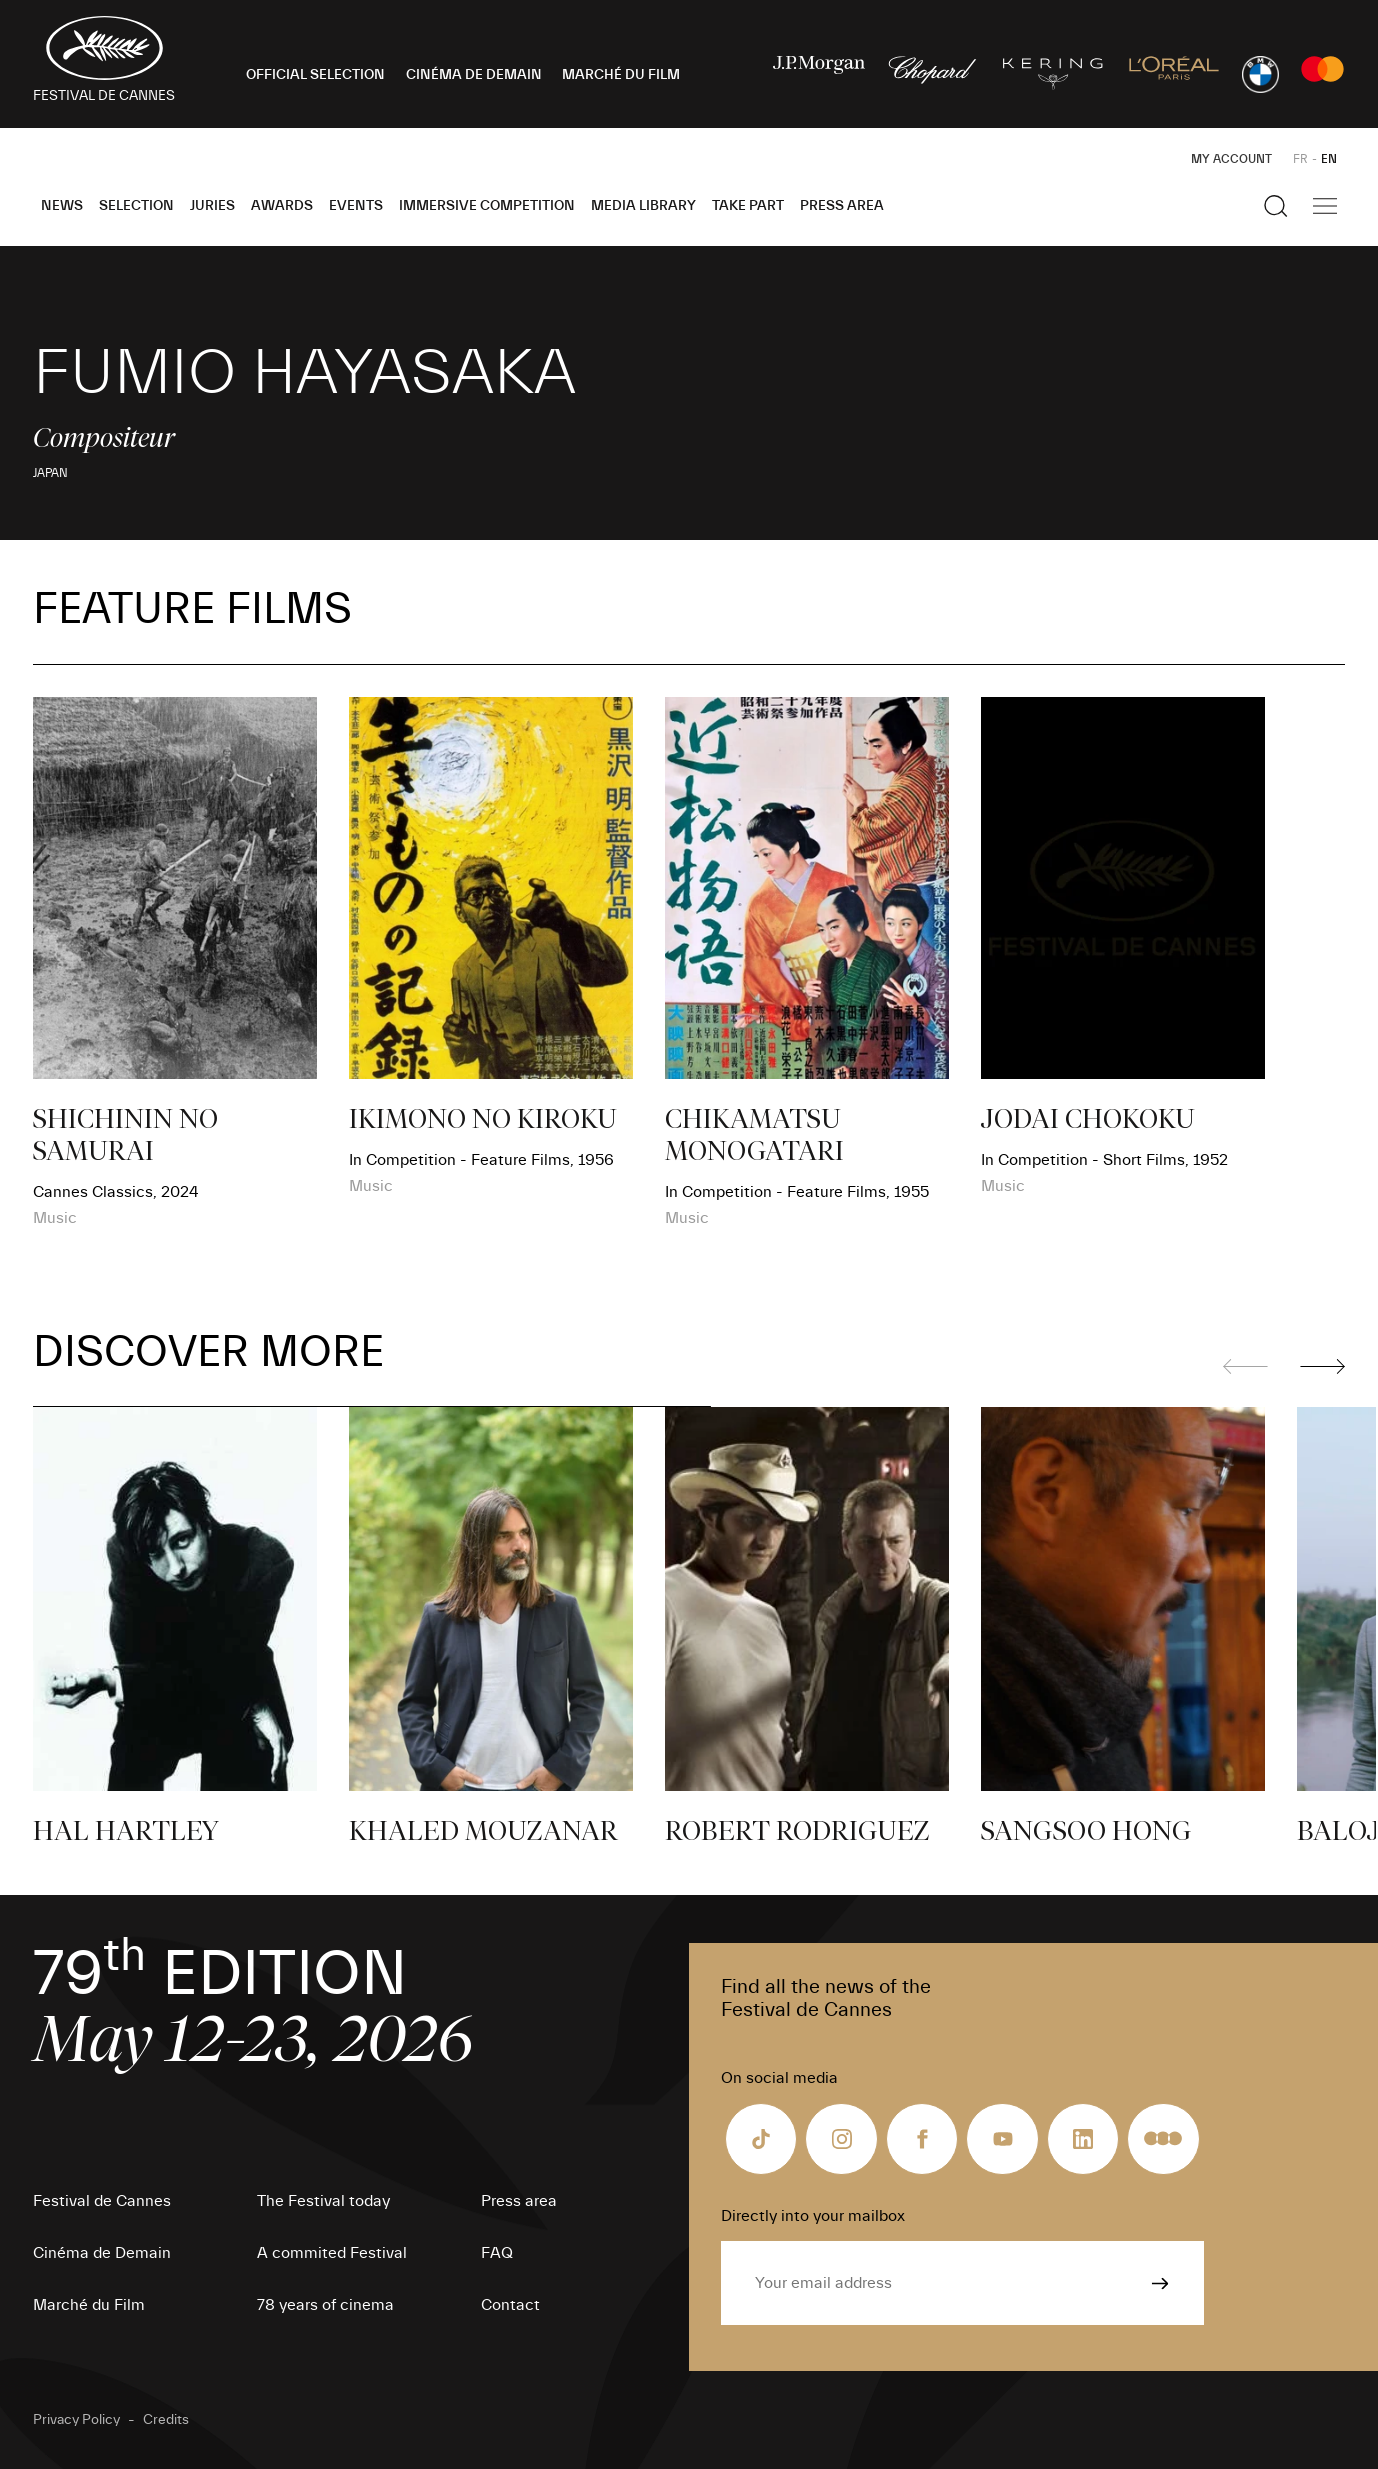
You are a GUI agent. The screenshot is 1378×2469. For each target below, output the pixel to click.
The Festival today (323, 2201)
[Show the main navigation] (1325, 206)
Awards (282, 206)
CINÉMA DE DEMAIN (474, 75)
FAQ (497, 2253)
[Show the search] (1276, 206)
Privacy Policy (76, 2420)
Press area (842, 206)
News (62, 206)
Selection (136, 206)
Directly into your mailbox (813, 2216)
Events (356, 206)
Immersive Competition (487, 206)
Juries (212, 206)
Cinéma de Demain (102, 2253)
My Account (1231, 159)
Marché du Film (89, 2305)
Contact (510, 2305)
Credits (166, 2420)
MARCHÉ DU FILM (621, 75)
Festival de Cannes (102, 2201)
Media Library (643, 206)
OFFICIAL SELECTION (315, 75)
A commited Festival (332, 2253)
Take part (748, 206)
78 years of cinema (325, 2305)
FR (1300, 159)
